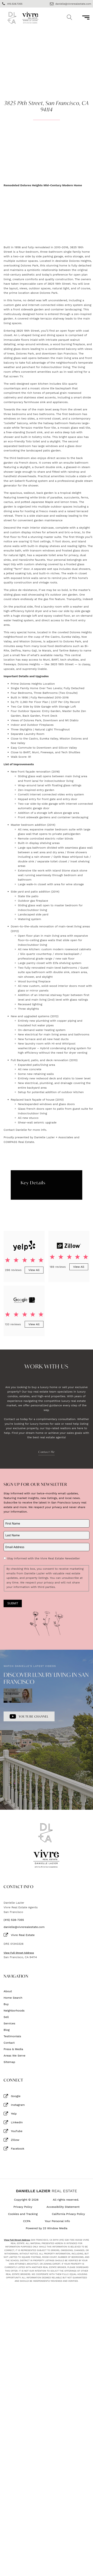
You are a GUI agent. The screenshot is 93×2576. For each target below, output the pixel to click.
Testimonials (12, 2036)
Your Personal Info (57, 2221)
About (8, 1991)
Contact (9, 2042)
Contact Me (46, 1452)
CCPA (27, 2221)
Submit (12, 1603)
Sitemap (9, 2062)
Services (9, 2023)
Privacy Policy (22, 2206)
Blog (6, 2029)
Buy (6, 2004)
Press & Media (13, 2049)
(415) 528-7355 (14, 1919)
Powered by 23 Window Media (46, 2228)
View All (34, 1270)
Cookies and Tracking (23, 2214)
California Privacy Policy (68, 2214)
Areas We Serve (14, 2055)
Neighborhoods (14, 2010)
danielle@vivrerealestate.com (24, 1927)
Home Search (13, 1997)
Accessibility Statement (63, 2206)
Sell (6, 2017)
